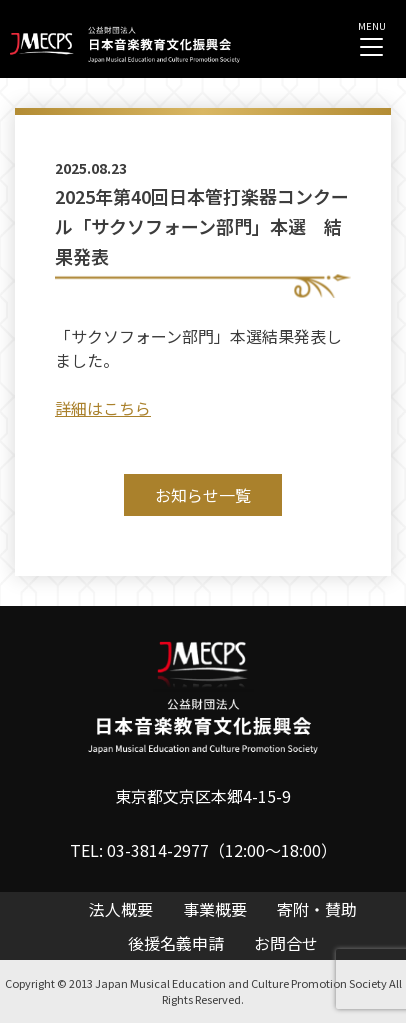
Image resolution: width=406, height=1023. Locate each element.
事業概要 (215, 909)
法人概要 (121, 909)
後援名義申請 (176, 943)
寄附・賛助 (317, 909)
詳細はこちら (103, 408)
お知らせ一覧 (203, 495)
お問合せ (286, 943)
